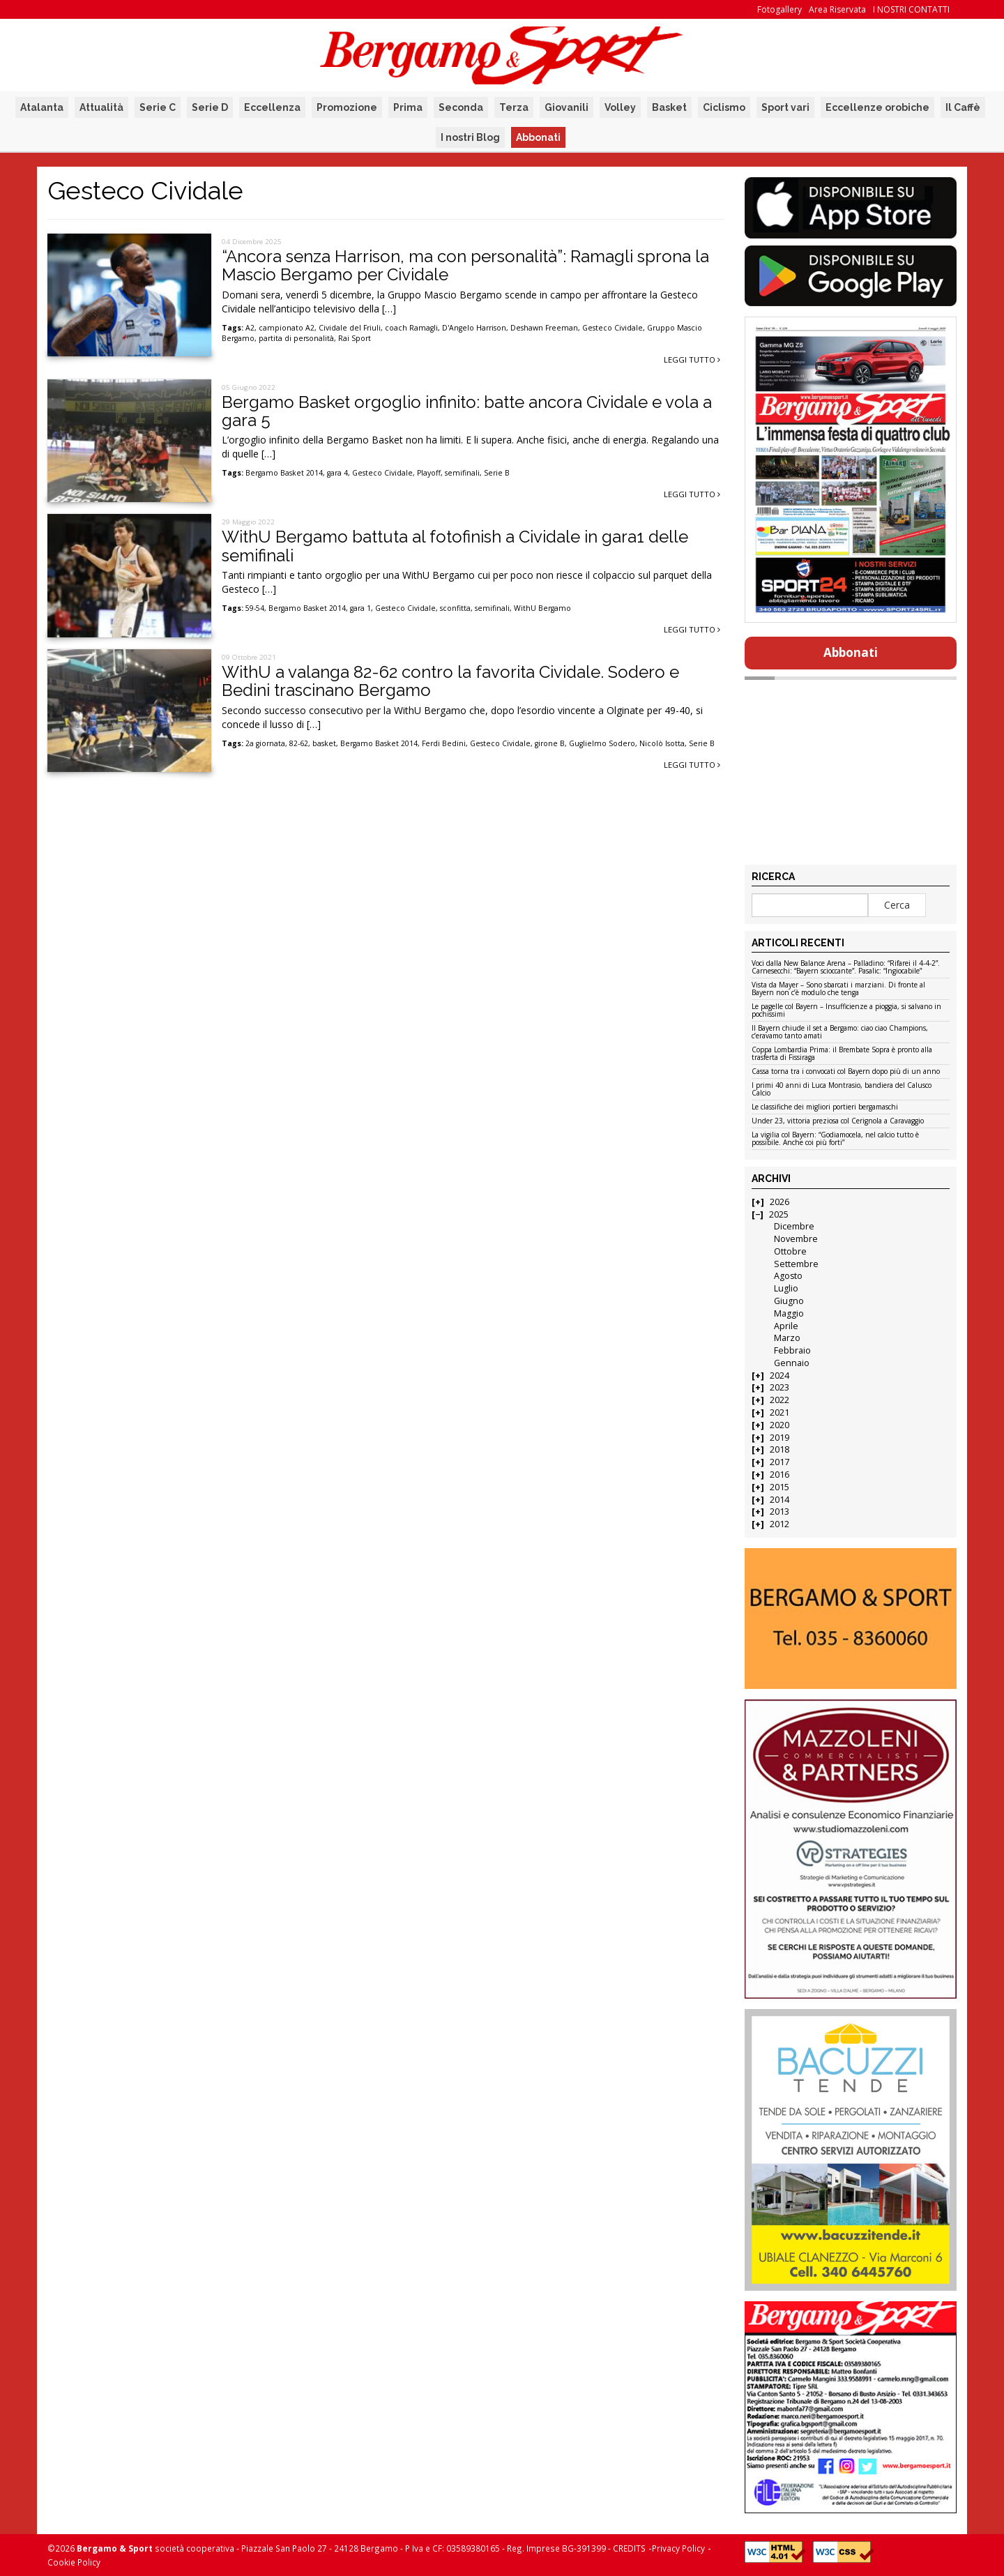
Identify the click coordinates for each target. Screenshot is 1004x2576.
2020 (779, 1425)
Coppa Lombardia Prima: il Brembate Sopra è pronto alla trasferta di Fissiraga (842, 1054)
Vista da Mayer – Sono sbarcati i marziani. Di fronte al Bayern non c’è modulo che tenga (838, 989)
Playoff (429, 473)
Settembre (796, 1264)
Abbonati (538, 137)
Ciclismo (724, 107)
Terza (513, 107)
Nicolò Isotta (662, 743)
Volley (620, 107)
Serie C (157, 107)
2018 (779, 1449)
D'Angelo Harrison (474, 328)
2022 (779, 1400)
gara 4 (337, 473)
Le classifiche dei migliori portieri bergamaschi (825, 1107)
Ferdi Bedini (444, 743)
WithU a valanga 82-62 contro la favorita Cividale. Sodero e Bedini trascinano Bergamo (450, 681)
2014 (779, 1500)
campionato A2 (286, 328)
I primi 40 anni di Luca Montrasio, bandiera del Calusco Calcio (841, 1090)
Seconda (461, 107)
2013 (779, 1511)
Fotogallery (779, 9)
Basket (669, 107)
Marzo (787, 1338)
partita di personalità (296, 338)
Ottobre (790, 1251)
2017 (779, 1462)
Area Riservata (837, 9)
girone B (550, 743)
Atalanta (41, 107)
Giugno (789, 1301)
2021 (779, 1412)
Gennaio (791, 1363)
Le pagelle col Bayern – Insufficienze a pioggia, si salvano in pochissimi (846, 1011)
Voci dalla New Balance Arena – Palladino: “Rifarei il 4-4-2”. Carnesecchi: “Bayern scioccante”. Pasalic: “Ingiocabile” (846, 968)
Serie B (497, 473)
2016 (779, 1474)
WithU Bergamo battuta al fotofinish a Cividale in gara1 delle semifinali (455, 545)
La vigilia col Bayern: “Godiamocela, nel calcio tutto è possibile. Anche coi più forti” (835, 1139)
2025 (779, 1214)
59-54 (254, 608)
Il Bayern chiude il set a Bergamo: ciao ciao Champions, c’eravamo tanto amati (840, 1032)
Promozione (347, 107)
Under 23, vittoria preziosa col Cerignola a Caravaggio (838, 1121)
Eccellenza (272, 107)
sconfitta (455, 608)
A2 (249, 328)
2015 (779, 1487)
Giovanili (566, 107)
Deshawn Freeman (544, 328)
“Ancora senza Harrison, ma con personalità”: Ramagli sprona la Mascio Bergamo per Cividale (465, 265)
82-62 (298, 743)
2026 (779, 1202)
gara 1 (360, 608)
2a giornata (265, 743)
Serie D (210, 107)
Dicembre (794, 1226)
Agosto (788, 1276)
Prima (408, 107)
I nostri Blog (470, 137)
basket (324, 743)
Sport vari (785, 107)
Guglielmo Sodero (602, 743)
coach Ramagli (411, 328)
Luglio (786, 1288)
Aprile (786, 1326)
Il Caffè (962, 107)
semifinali (462, 473)
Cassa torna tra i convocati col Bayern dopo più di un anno (846, 1072)
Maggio (789, 1313)
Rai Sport (354, 338)
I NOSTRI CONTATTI (911, 9)
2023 (779, 1387)
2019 (779, 1438)
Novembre (796, 1239)
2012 (779, 1524)
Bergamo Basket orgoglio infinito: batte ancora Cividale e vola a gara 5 (467, 411)
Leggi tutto (692, 359)
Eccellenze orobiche (877, 107)
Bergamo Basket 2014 (284, 473)
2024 (779, 1375)
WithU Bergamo (542, 608)
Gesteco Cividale (612, 328)
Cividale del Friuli (350, 328)
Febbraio (792, 1350)
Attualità (101, 107)
